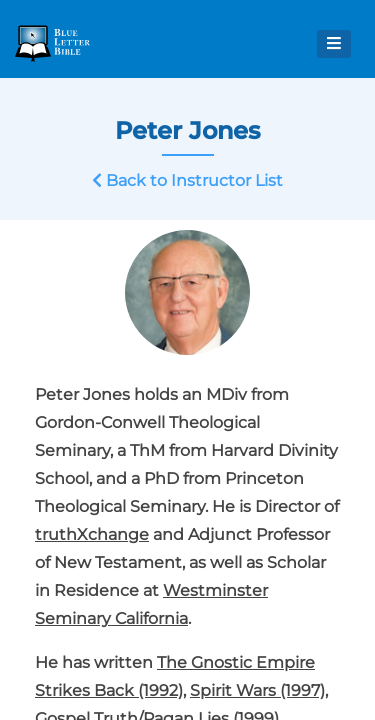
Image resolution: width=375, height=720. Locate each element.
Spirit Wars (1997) (257, 690)
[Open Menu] (334, 44)
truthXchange (92, 534)
